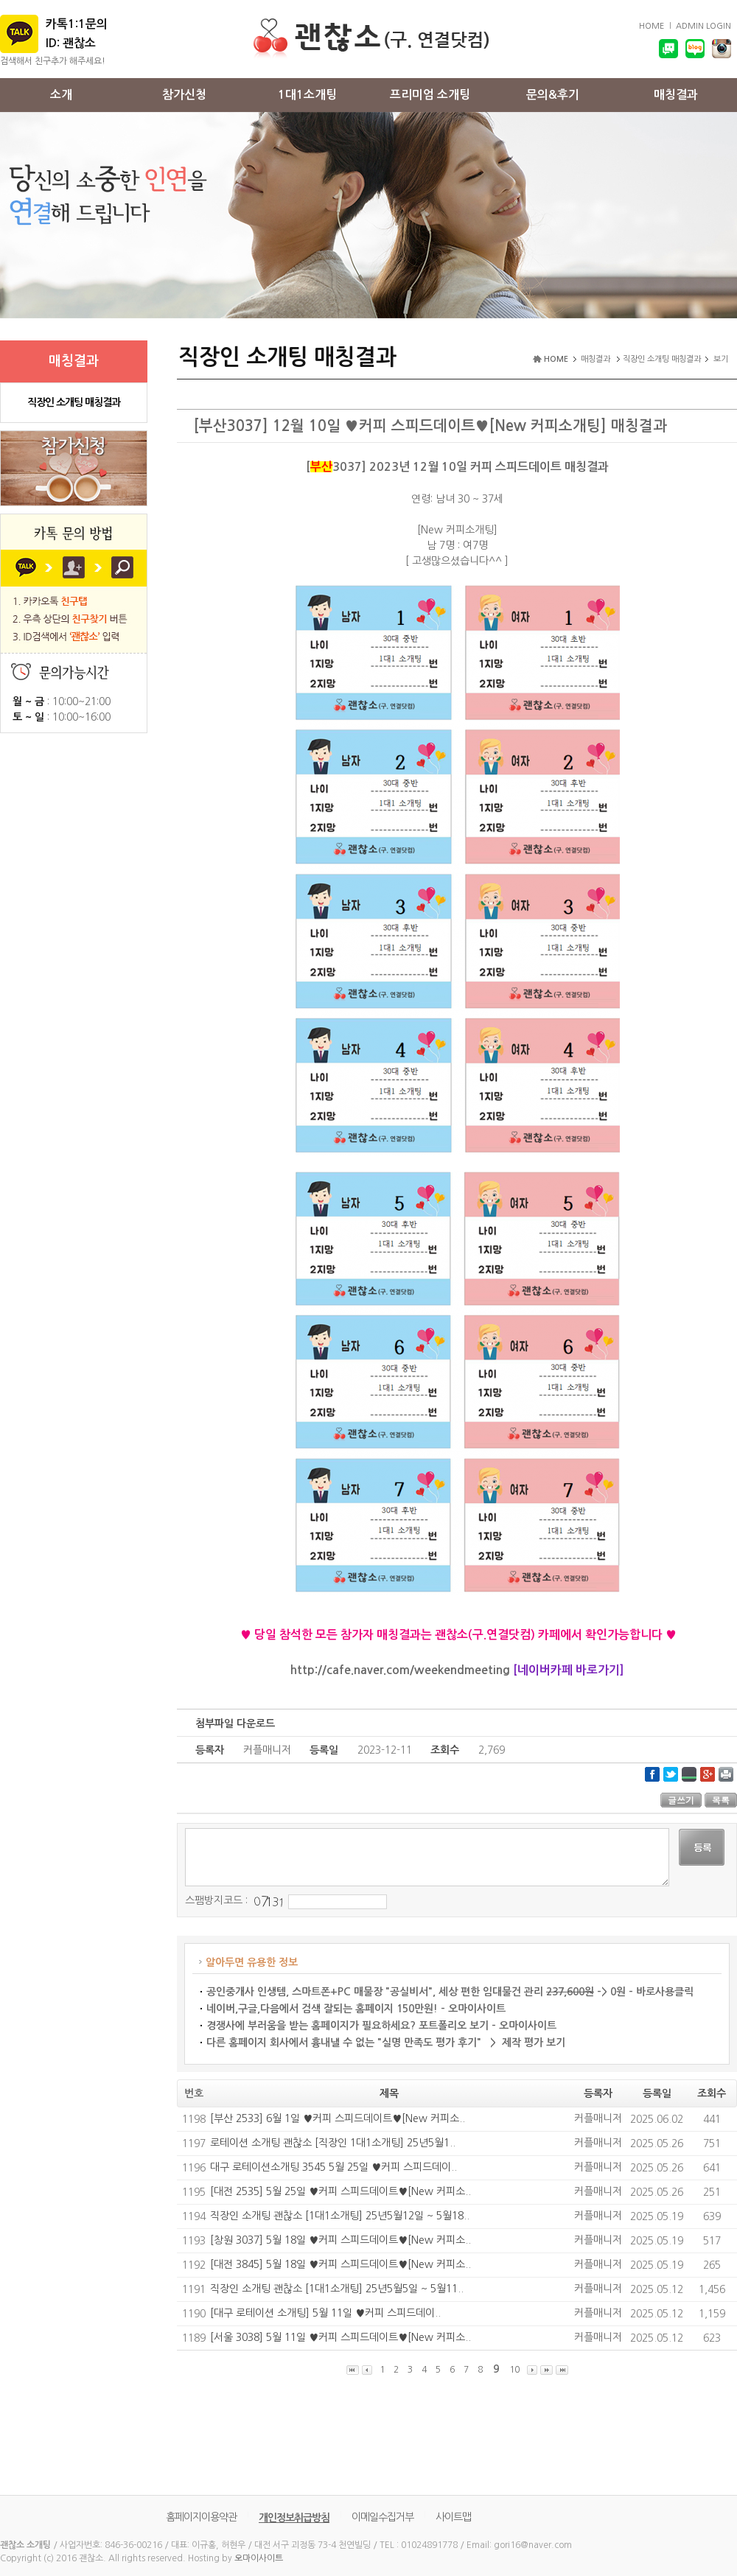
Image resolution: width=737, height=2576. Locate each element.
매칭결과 (676, 94)
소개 (61, 94)
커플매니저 (598, 2118)
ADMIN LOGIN (703, 26)
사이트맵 (453, 2517)
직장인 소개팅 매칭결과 (73, 402)
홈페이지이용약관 (201, 2517)
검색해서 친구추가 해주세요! (52, 61)
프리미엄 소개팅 (430, 94)
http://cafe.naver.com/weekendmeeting (400, 1670)
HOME (651, 26)
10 (514, 2369)
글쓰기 (681, 1799)
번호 (193, 2093)
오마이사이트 (258, 2558)
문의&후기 (552, 94)
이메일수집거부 (382, 2517)
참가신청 (184, 94)
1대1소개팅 (307, 94)
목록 (721, 1799)
